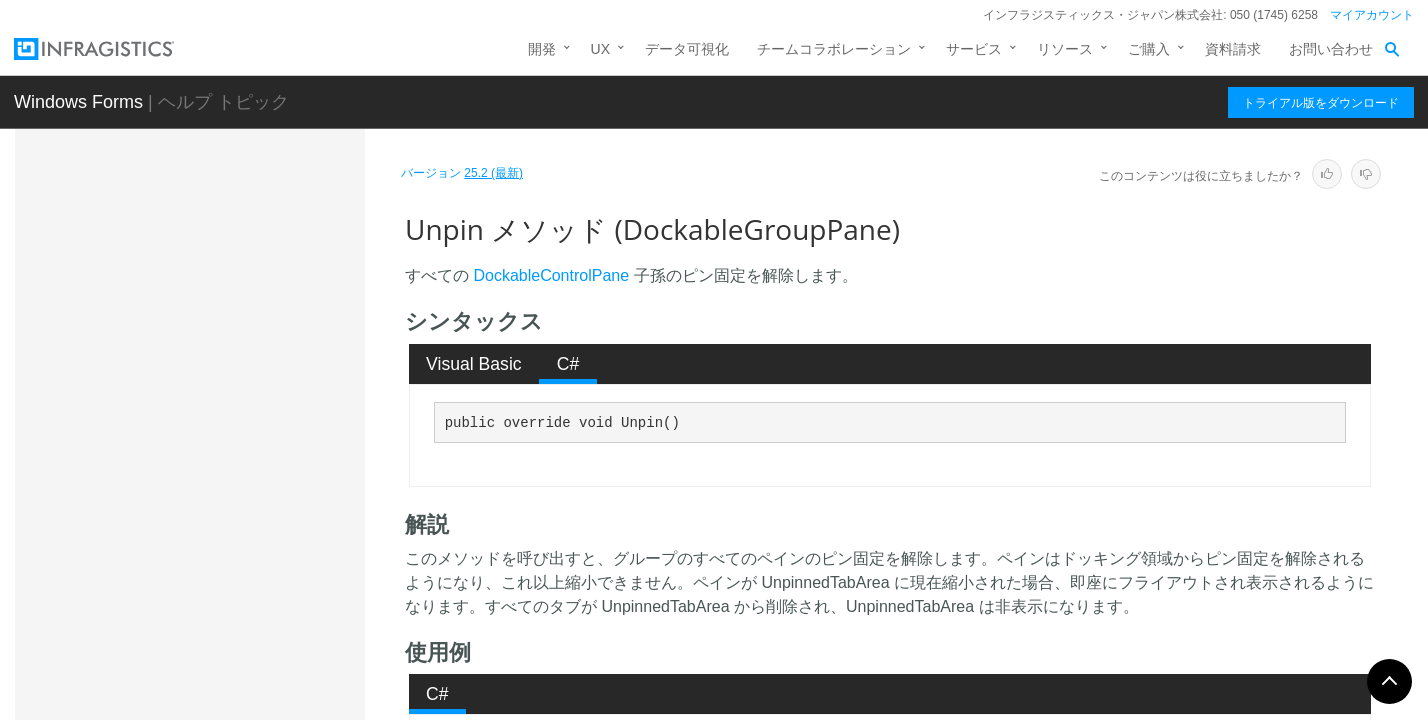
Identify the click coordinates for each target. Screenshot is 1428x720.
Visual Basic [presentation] (474, 364)
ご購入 (1149, 49)
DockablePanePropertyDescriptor (231, 643)
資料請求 (1233, 49)
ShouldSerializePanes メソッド (261, 384)
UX (600, 49)
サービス (974, 49)
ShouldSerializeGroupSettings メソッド (258, 339)
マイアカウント (1372, 15)
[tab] (474, 364)
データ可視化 (687, 49)
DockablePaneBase (188, 573)
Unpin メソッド (213, 489)
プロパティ (180, 531)
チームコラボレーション (834, 49)
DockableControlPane (551, 275)
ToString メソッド (218, 454)
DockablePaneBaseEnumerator (225, 608)
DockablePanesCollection (207, 678)
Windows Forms (78, 102)
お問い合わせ (1331, 49)
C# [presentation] (568, 364)
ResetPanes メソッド (231, 238)
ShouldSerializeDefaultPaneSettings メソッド (260, 283)
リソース (1065, 49)
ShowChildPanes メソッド (246, 419)
